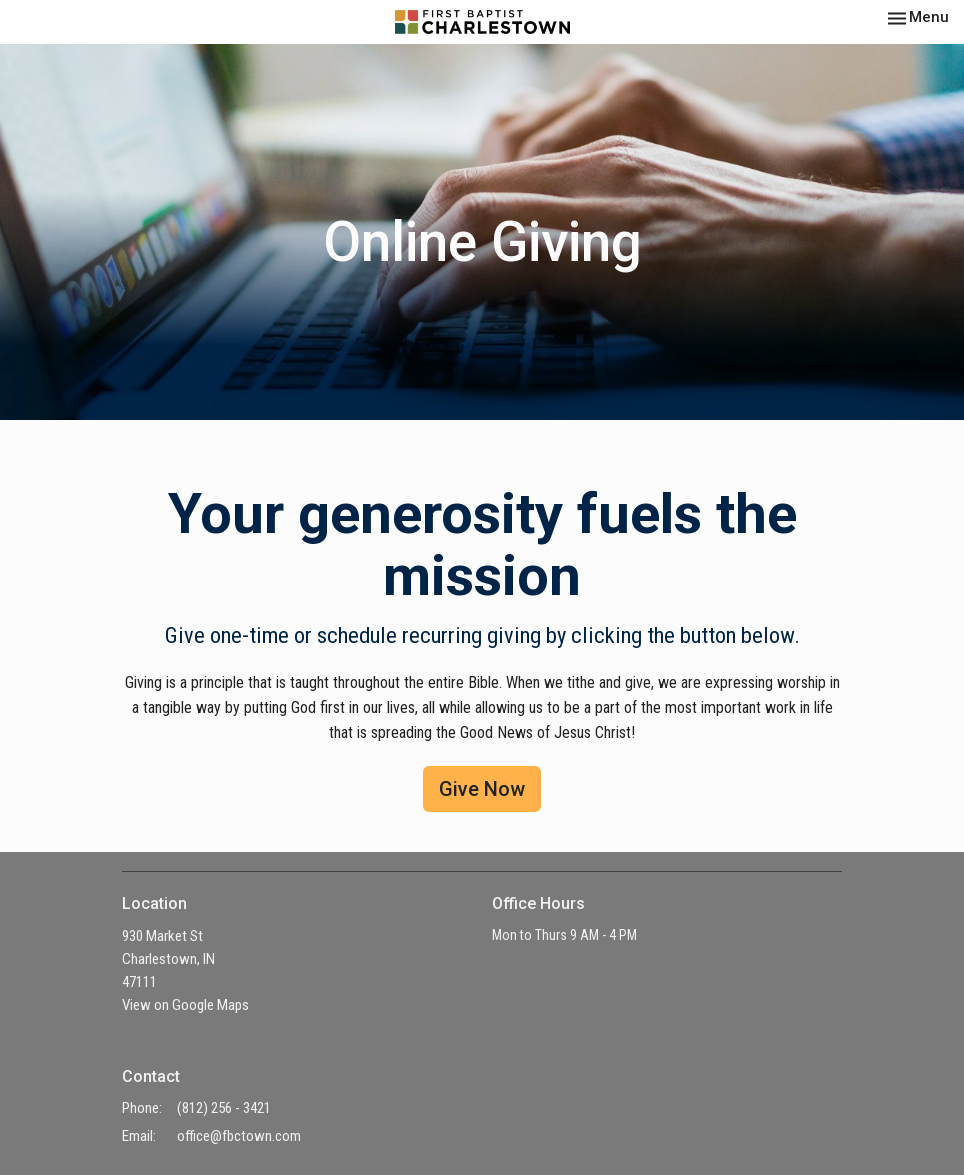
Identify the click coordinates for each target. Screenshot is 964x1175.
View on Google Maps (185, 1005)
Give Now (482, 789)
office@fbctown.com (239, 1136)
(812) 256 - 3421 (224, 1108)
